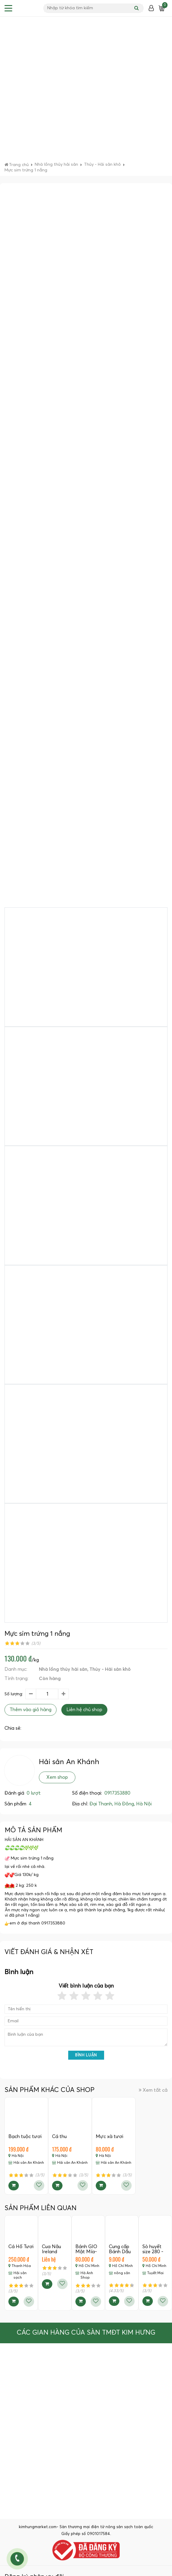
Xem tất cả (153, 2090)
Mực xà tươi (109, 2136)
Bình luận (86, 2055)
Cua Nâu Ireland (51, 2249)
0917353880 (117, 1793)
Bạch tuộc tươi (25, 2136)
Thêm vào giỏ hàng (30, 1709)
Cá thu (59, 2136)
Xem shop (57, 1777)
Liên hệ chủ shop (84, 1709)
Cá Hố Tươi (21, 2246)
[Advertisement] (68, 91)
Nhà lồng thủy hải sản (63, 1669)
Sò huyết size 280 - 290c (152, 2251)
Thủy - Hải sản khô (110, 1669)
